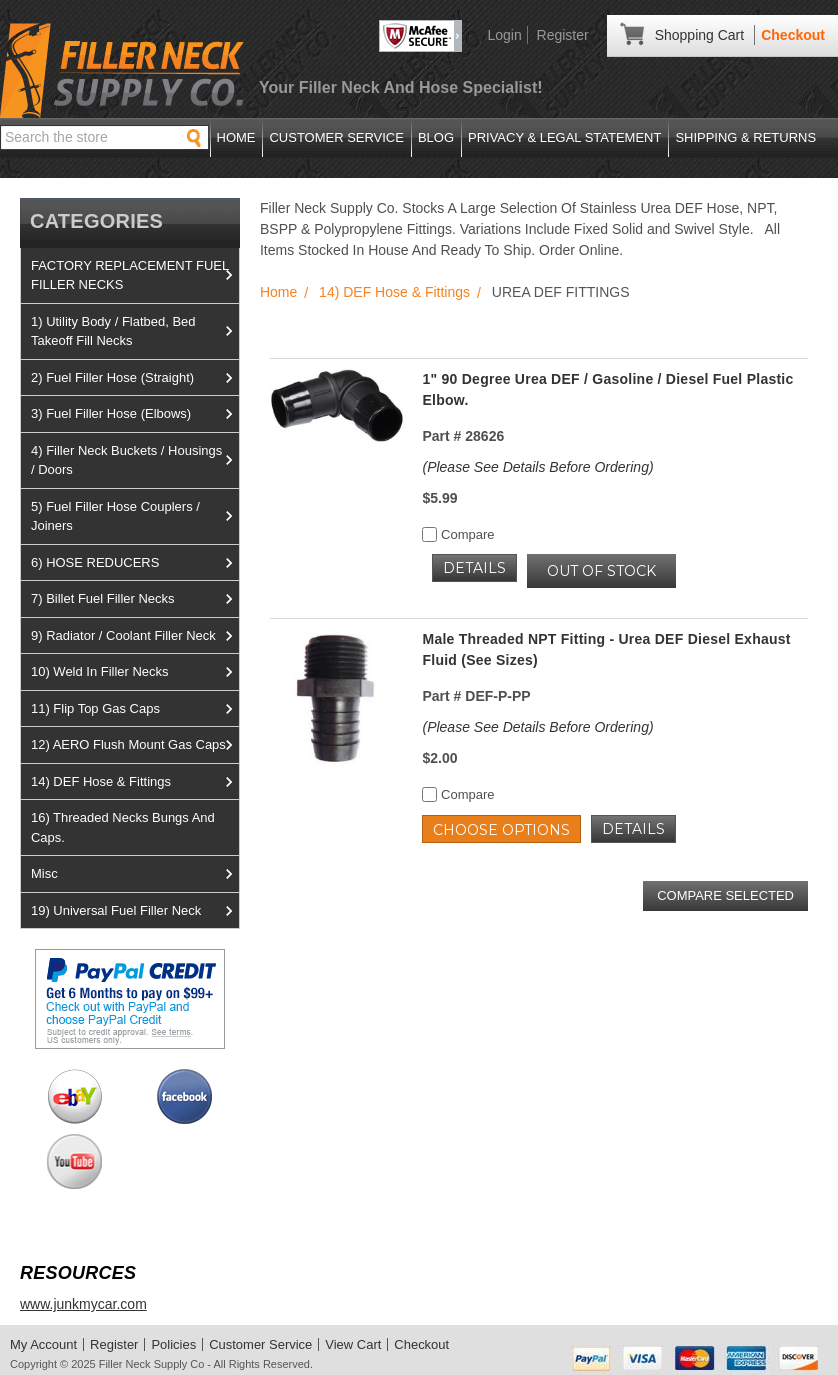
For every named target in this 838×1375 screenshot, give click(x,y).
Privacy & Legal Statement (564, 137)
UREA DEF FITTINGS (561, 292)
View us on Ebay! (74, 1096)
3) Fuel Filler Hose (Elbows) (135, 414)
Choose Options (501, 830)
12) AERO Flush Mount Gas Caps (135, 745)
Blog (436, 137)
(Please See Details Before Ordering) (537, 467)
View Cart (353, 1344)
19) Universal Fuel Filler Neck (135, 911)
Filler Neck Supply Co (152, 1364)
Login (504, 35)
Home (236, 137)
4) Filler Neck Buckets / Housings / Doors (135, 460)
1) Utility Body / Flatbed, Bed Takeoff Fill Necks (135, 331)
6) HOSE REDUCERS (135, 563)
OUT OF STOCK (601, 571)
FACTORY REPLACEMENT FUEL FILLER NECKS (135, 275)
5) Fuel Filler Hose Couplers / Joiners (135, 516)
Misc (135, 874)
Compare (458, 534)
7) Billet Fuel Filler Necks (135, 599)
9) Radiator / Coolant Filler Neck (135, 636)
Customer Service (336, 137)
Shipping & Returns (745, 137)
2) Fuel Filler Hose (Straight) (135, 378)
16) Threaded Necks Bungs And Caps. (123, 827)
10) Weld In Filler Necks (135, 672)
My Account (43, 1344)
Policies (173, 1344)
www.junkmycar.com (83, 1304)
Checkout (793, 35)
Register (563, 35)
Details (474, 568)
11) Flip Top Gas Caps (135, 709)
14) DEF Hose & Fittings (135, 782)
